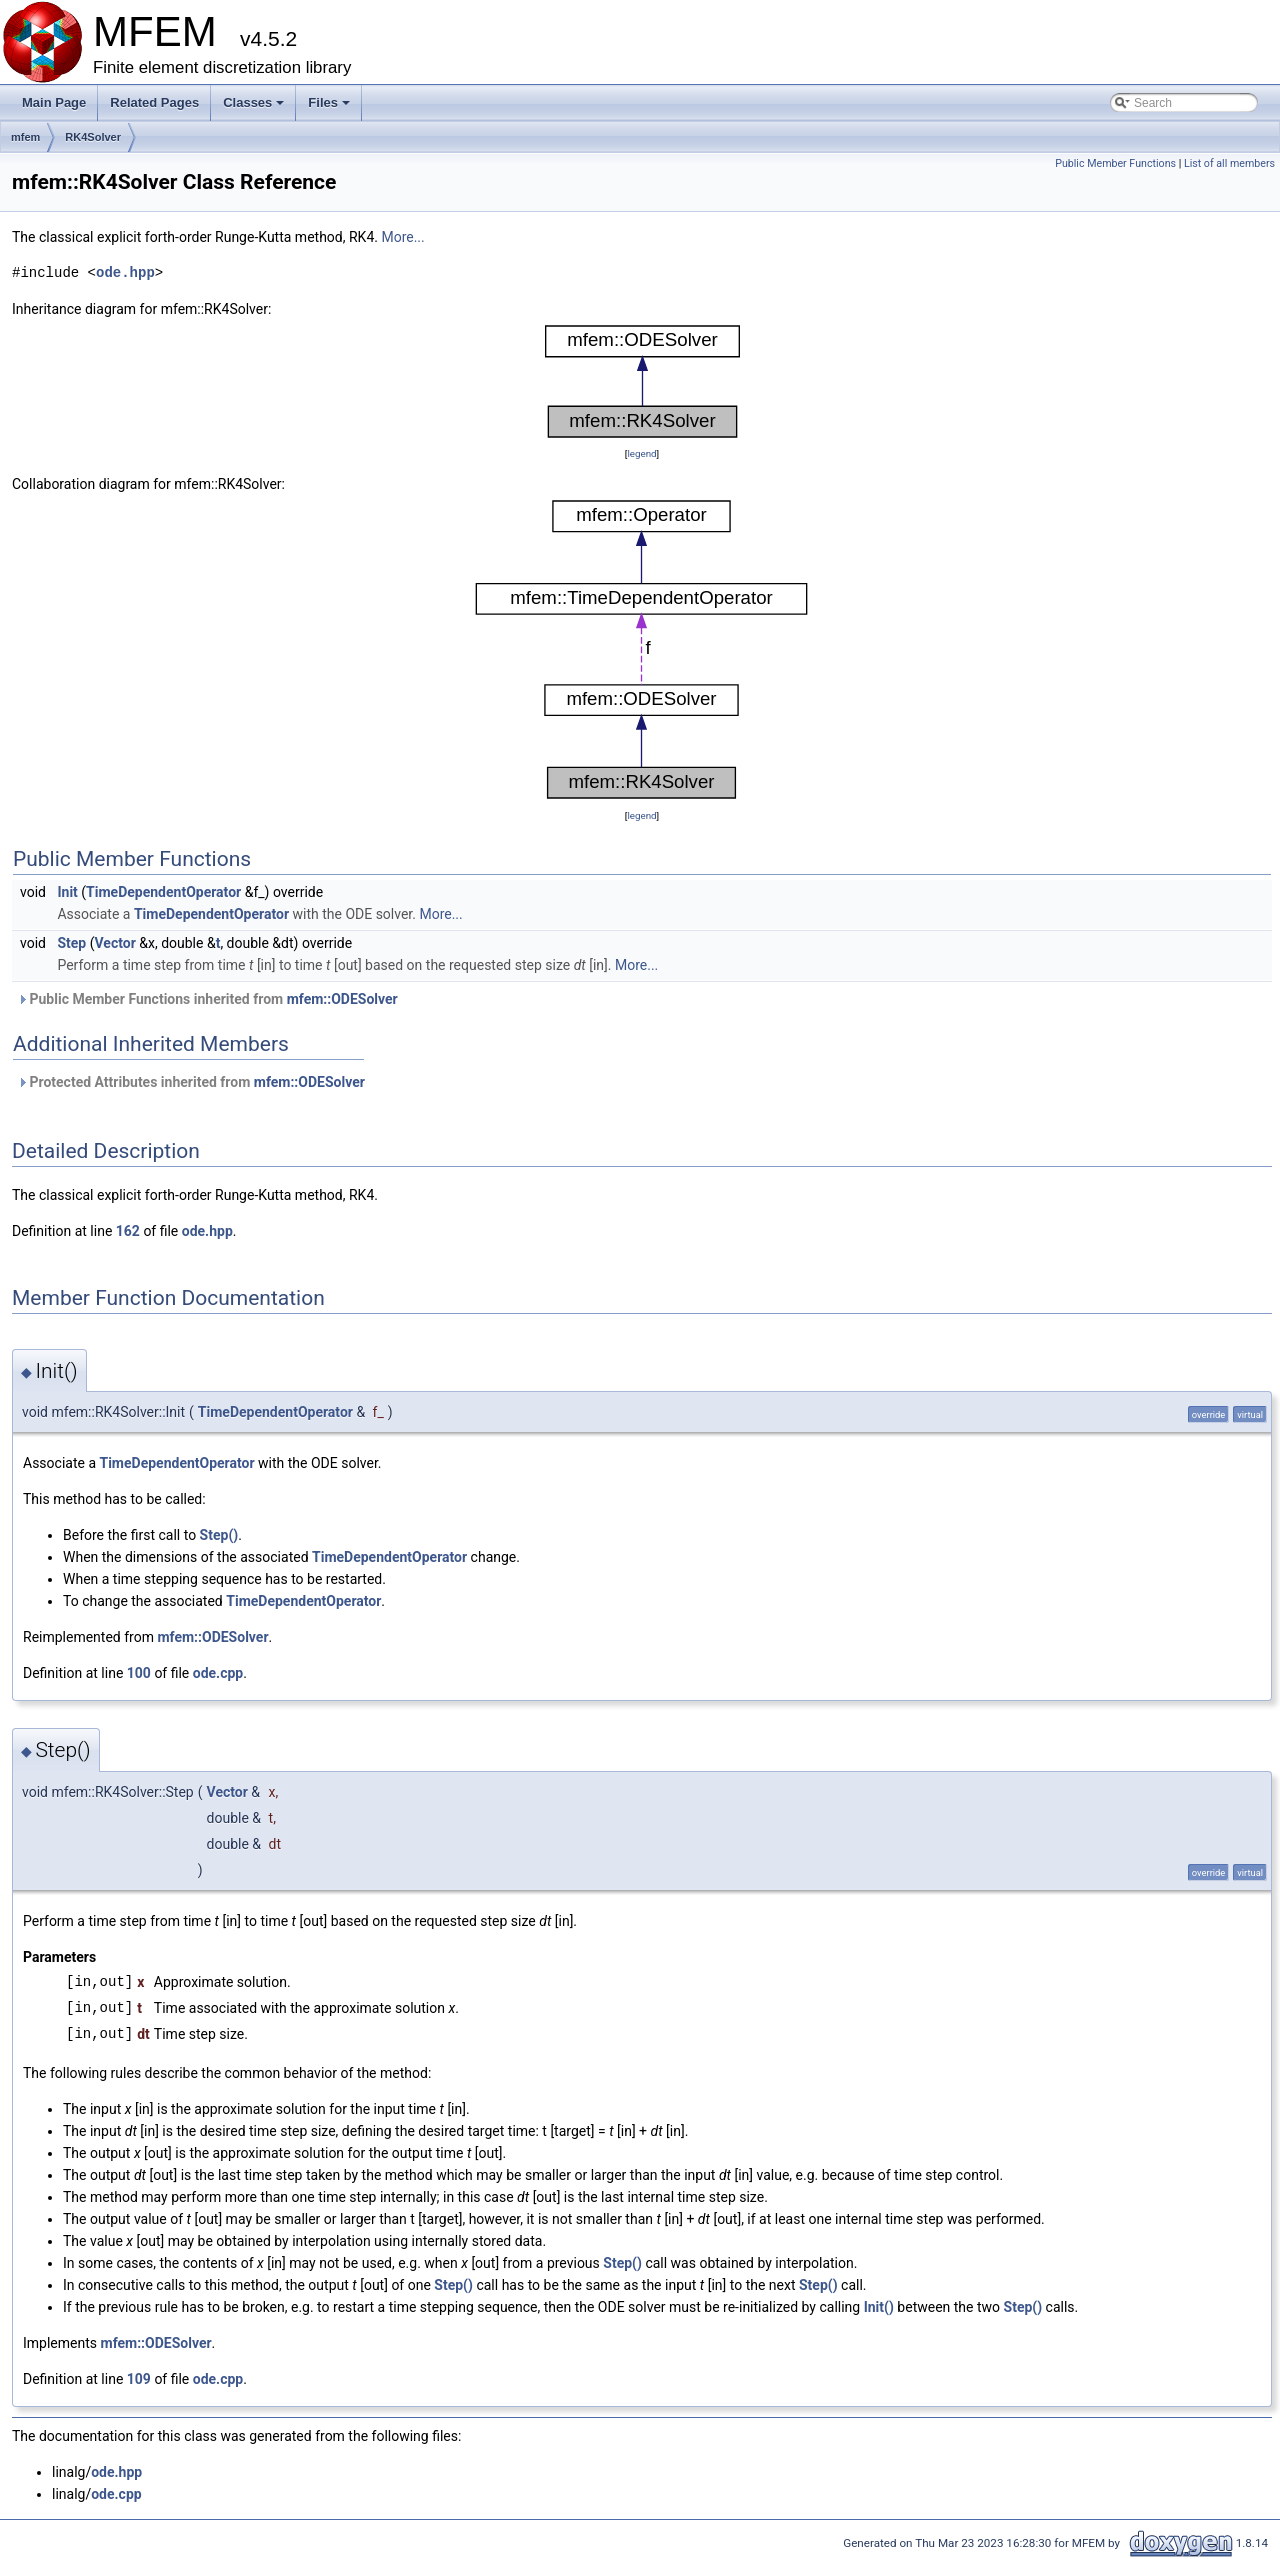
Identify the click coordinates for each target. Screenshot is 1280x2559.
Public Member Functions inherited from (207, 999)
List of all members (1229, 163)
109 (139, 2379)
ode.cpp (218, 1673)
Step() (219, 1535)
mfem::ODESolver (342, 999)
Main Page (54, 102)
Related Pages (154, 102)
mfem (25, 137)
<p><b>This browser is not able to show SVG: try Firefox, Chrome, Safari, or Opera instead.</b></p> (642, 381)
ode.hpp (125, 272)
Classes (255, 108)
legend (641, 453)
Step (71, 943)
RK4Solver (93, 137)
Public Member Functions (1115, 163)
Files (330, 108)
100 (139, 1673)
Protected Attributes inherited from (191, 1082)
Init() (879, 2307)
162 (128, 1231)
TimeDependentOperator (163, 892)
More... (402, 237)
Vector (115, 943)
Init (67, 892)
